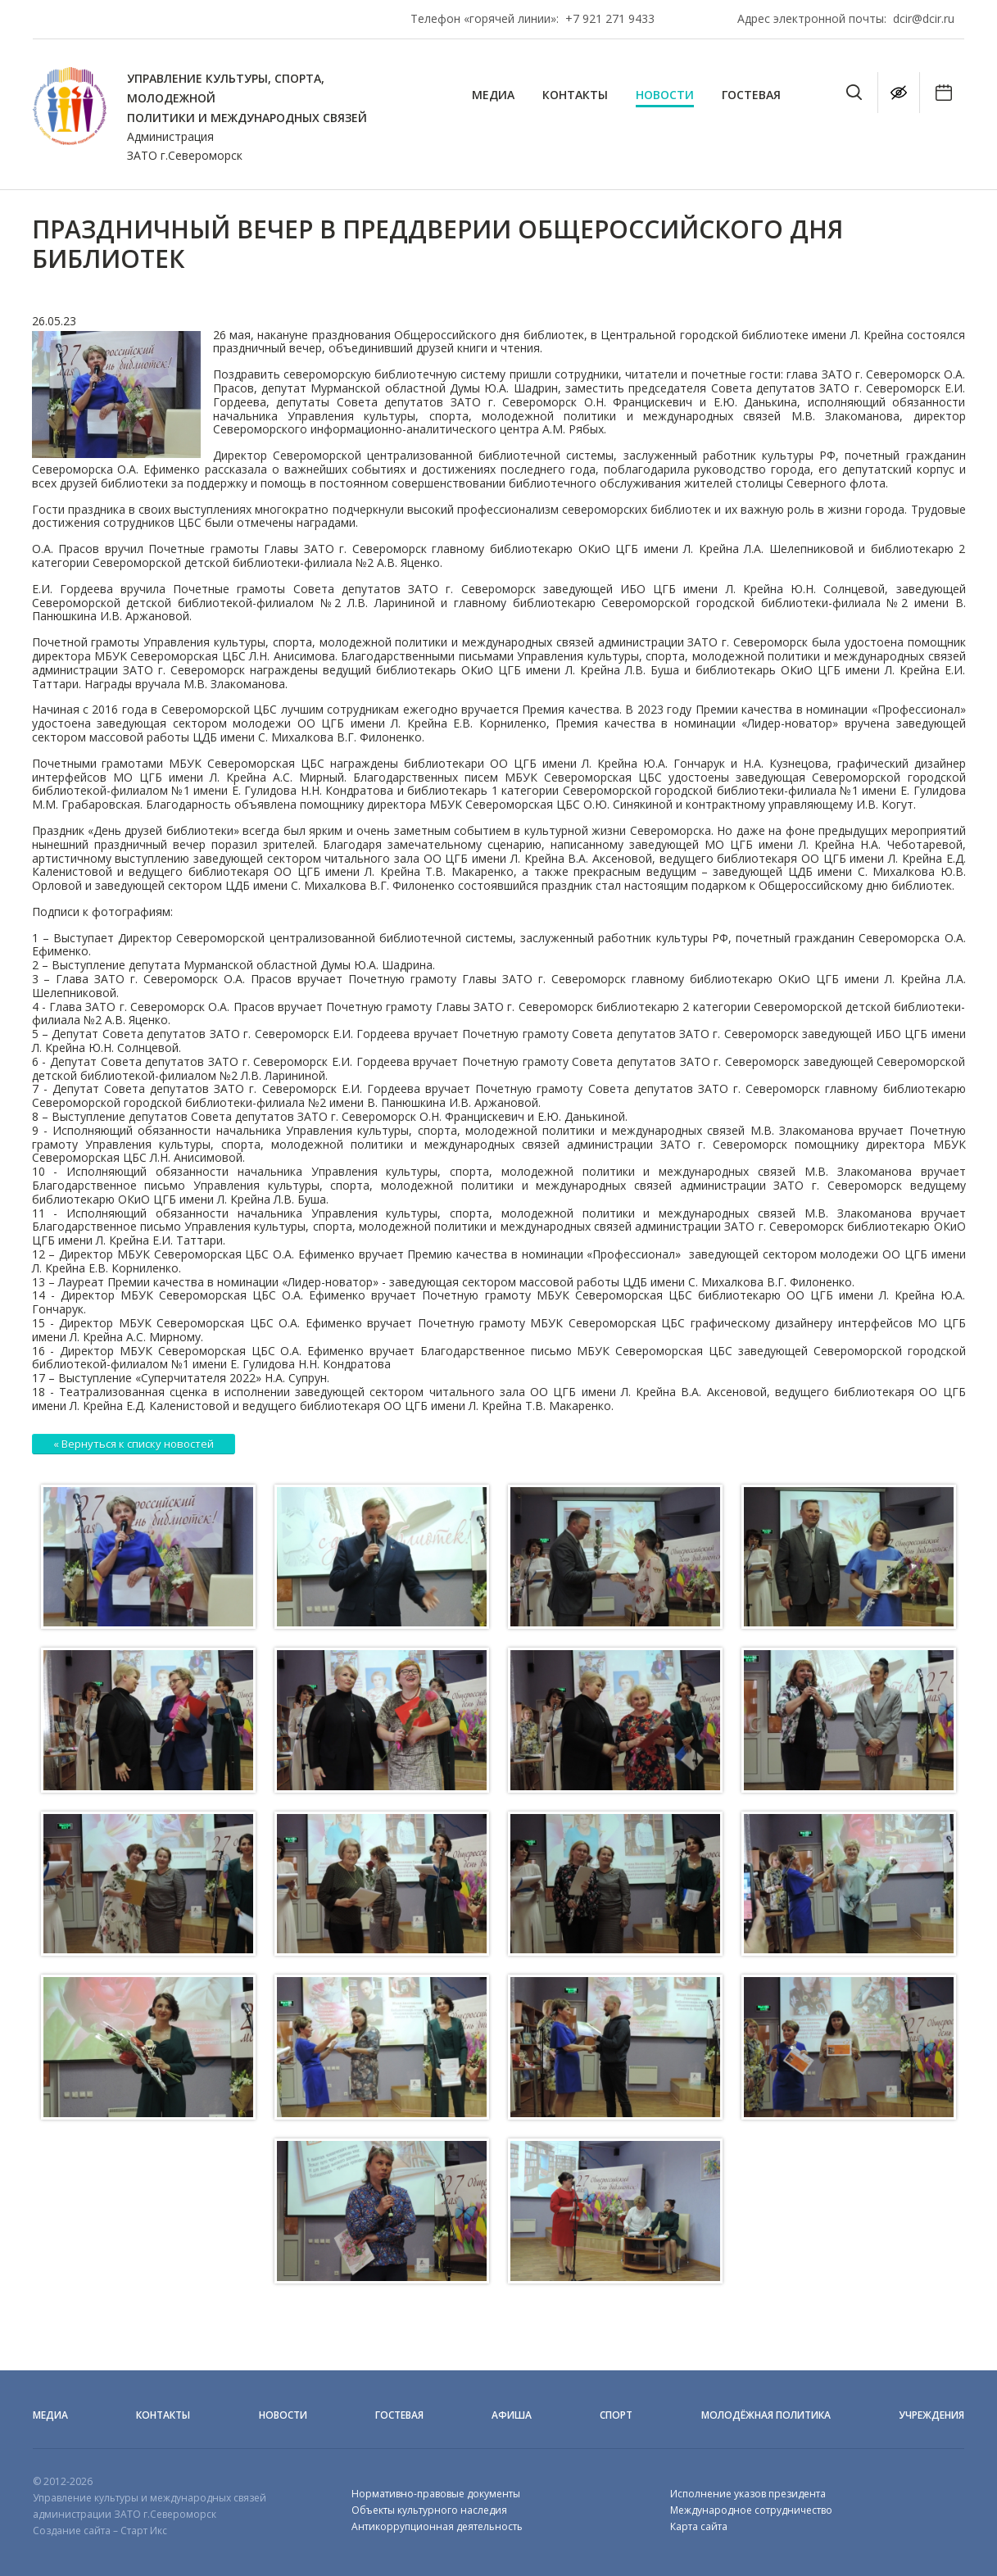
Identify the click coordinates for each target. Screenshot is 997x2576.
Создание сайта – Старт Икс (100, 2530)
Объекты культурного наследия (429, 2510)
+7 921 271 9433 (610, 18)
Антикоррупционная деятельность (437, 2526)
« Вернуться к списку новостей (133, 1443)
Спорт (616, 2415)
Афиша (512, 2415)
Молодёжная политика (766, 2415)
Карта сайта (698, 2526)
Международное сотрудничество (751, 2510)
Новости (665, 95)
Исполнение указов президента (748, 2494)
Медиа (493, 95)
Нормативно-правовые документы (435, 2494)
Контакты (575, 95)
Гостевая (751, 95)
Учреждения (931, 2415)
